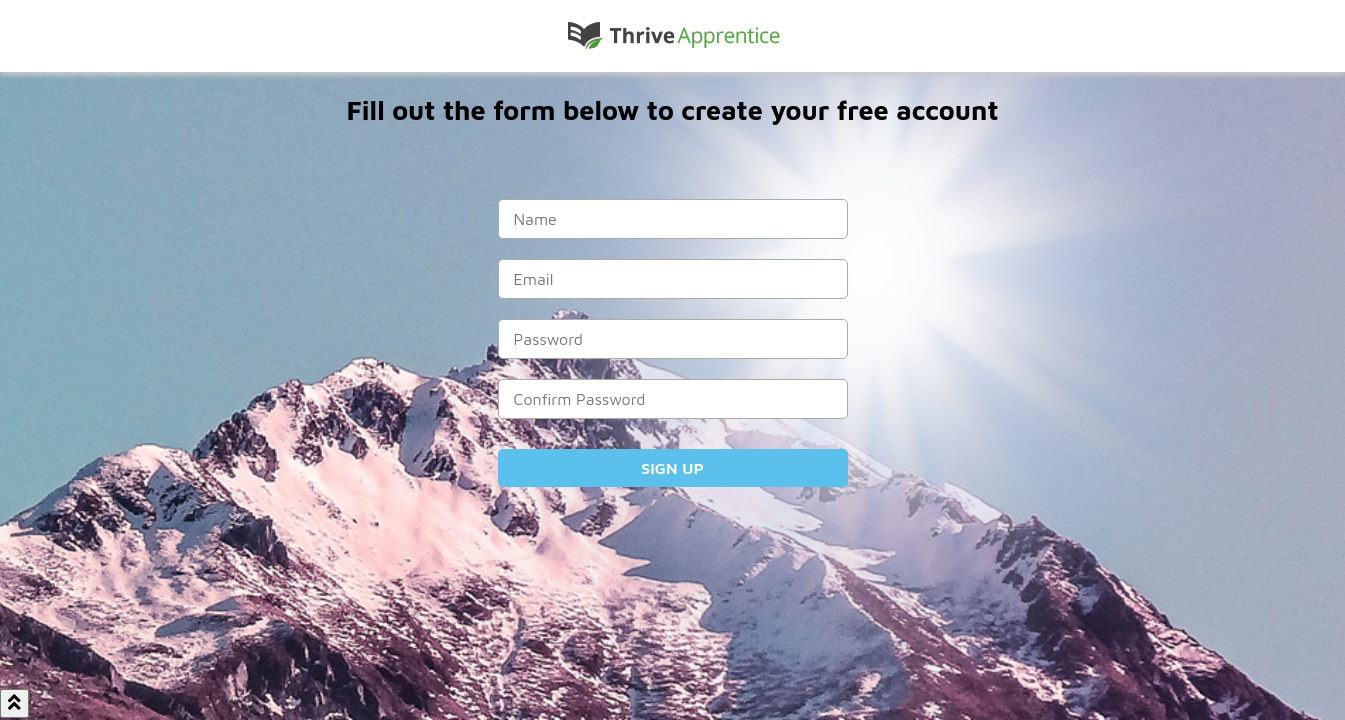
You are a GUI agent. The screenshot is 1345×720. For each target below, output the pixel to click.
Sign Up (672, 468)
